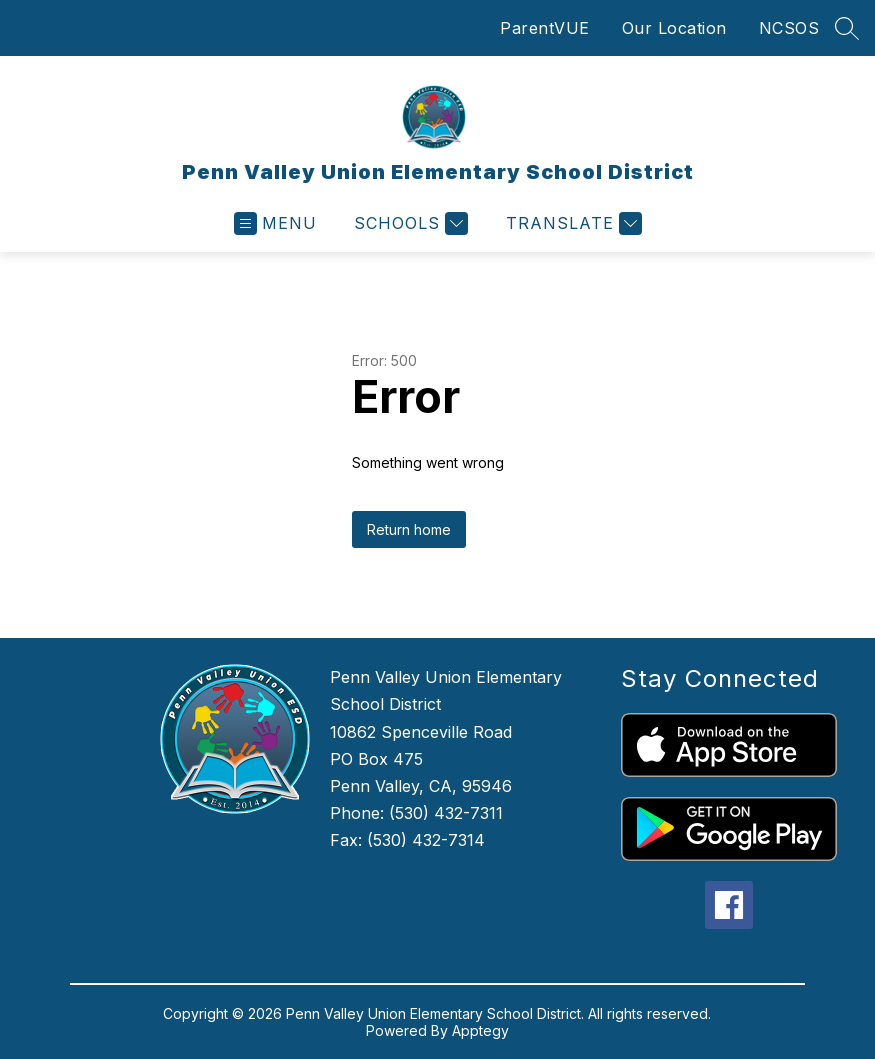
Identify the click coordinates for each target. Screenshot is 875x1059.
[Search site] (847, 28)
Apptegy (480, 1030)
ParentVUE (545, 28)
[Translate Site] (571, 223)
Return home (409, 529)
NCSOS (789, 28)
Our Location (674, 28)
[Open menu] (275, 223)
